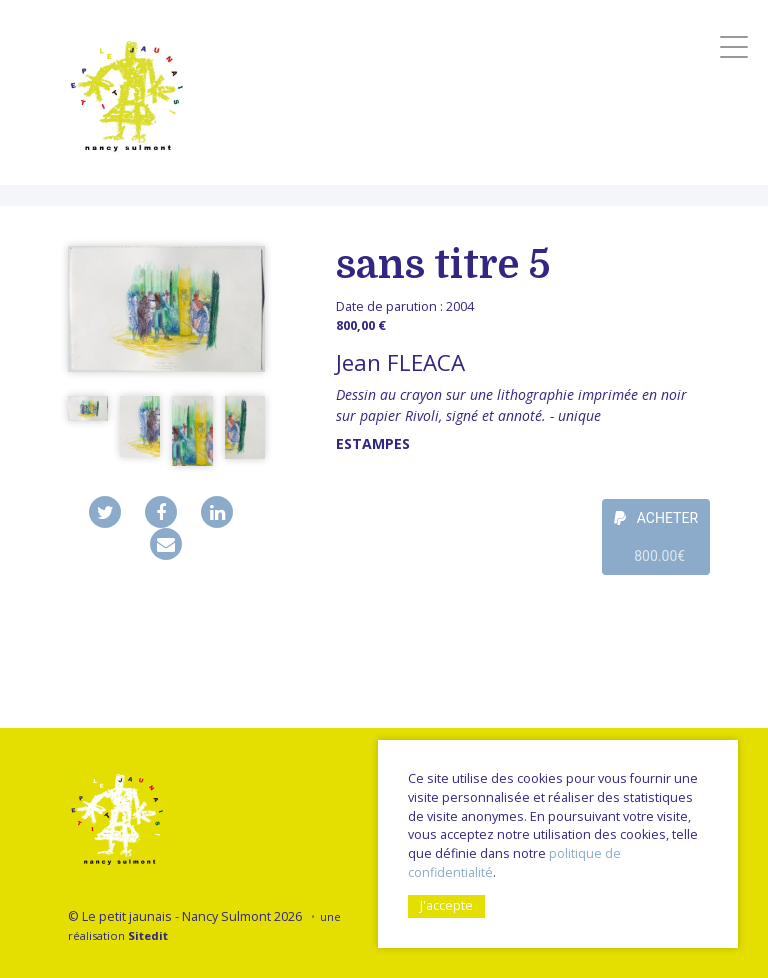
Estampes (373, 443)
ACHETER (656, 542)
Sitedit (148, 935)
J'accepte (446, 905)
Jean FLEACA (400, 362)
